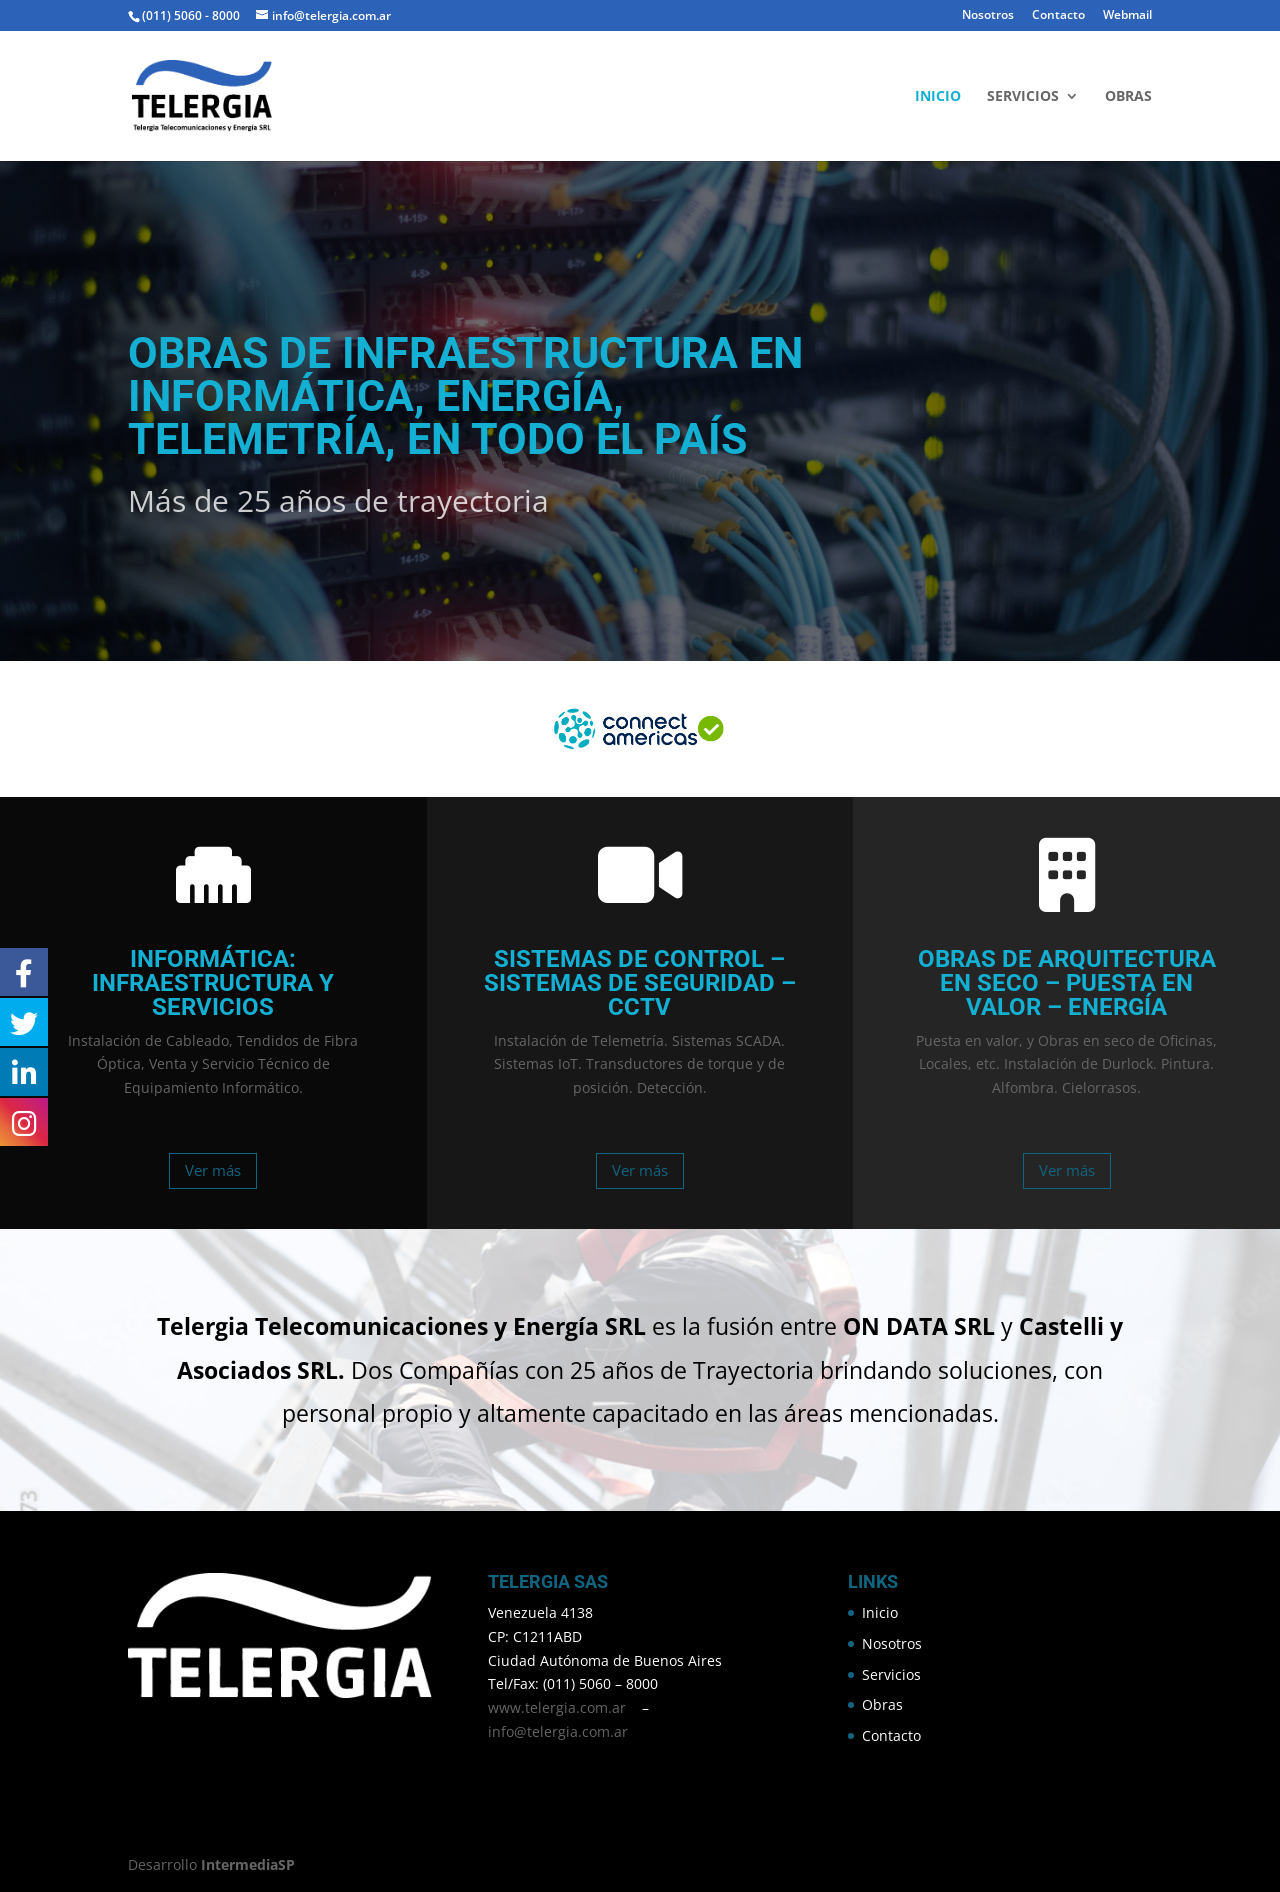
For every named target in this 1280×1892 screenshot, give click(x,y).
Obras (1128, 97)
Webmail (1127, 16)
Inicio (938, 97)
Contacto (1058, 16)
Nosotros (988, 16)
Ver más (213, 1170)
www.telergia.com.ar (557, 1707)
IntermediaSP (248, 1864)
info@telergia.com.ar (558, 1731)
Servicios (1023, 97)
